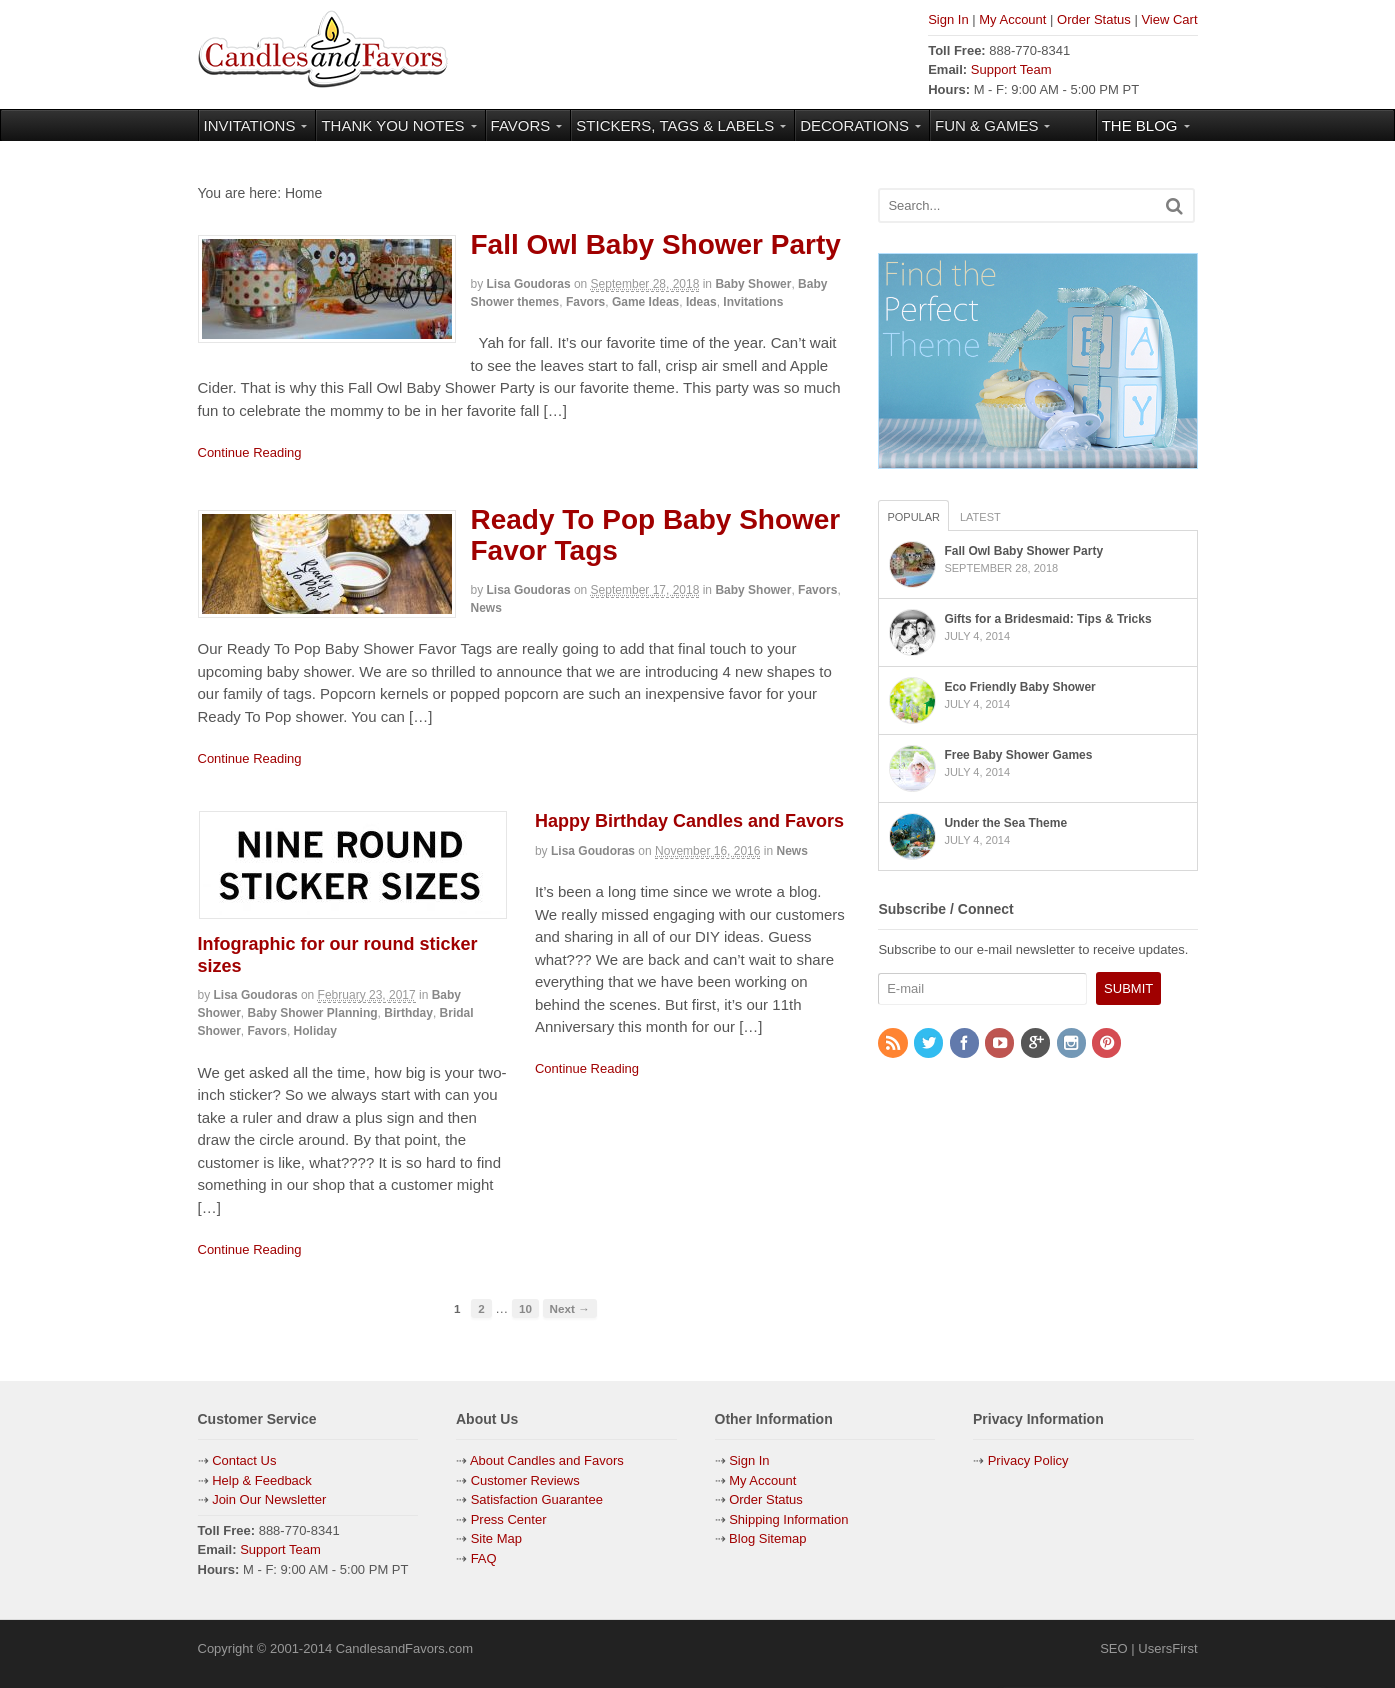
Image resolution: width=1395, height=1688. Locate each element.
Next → (570, 1308)
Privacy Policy (1028, 1460)
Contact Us (244, 1460)
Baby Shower (753, 284)
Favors (585, 302)
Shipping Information (788, 1519)
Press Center (509, 1519)
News (486, 608)
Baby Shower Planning (313, 1013)
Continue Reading (250, 452)
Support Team (1011, 69)
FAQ (484, 1558)
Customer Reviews (525, 1480)
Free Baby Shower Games (1018, 755)
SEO (1113, 1648)
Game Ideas (645, 302)
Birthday (408, 1013)
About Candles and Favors (547, 1460)
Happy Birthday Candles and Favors (689, 821)
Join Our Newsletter (269, 1499)
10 (525, 1308)
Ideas (701, 302)
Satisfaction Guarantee (537, 1499)
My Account (1012, 19)
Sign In (948, 19)
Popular (913, 517)
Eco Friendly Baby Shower (1019, 687)
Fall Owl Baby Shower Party (656, 244)
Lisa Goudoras (529, 284)
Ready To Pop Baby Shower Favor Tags (656, 535)
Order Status (1094, 19)
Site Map (496, 1538)
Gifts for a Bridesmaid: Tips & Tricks (1047, 619)
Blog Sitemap (766, 1538)
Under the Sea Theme (1005, 823)
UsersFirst (1167, 1648)
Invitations (753, 302)
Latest (980, 517)
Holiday (315, 1031)
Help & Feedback (262, 1480)
